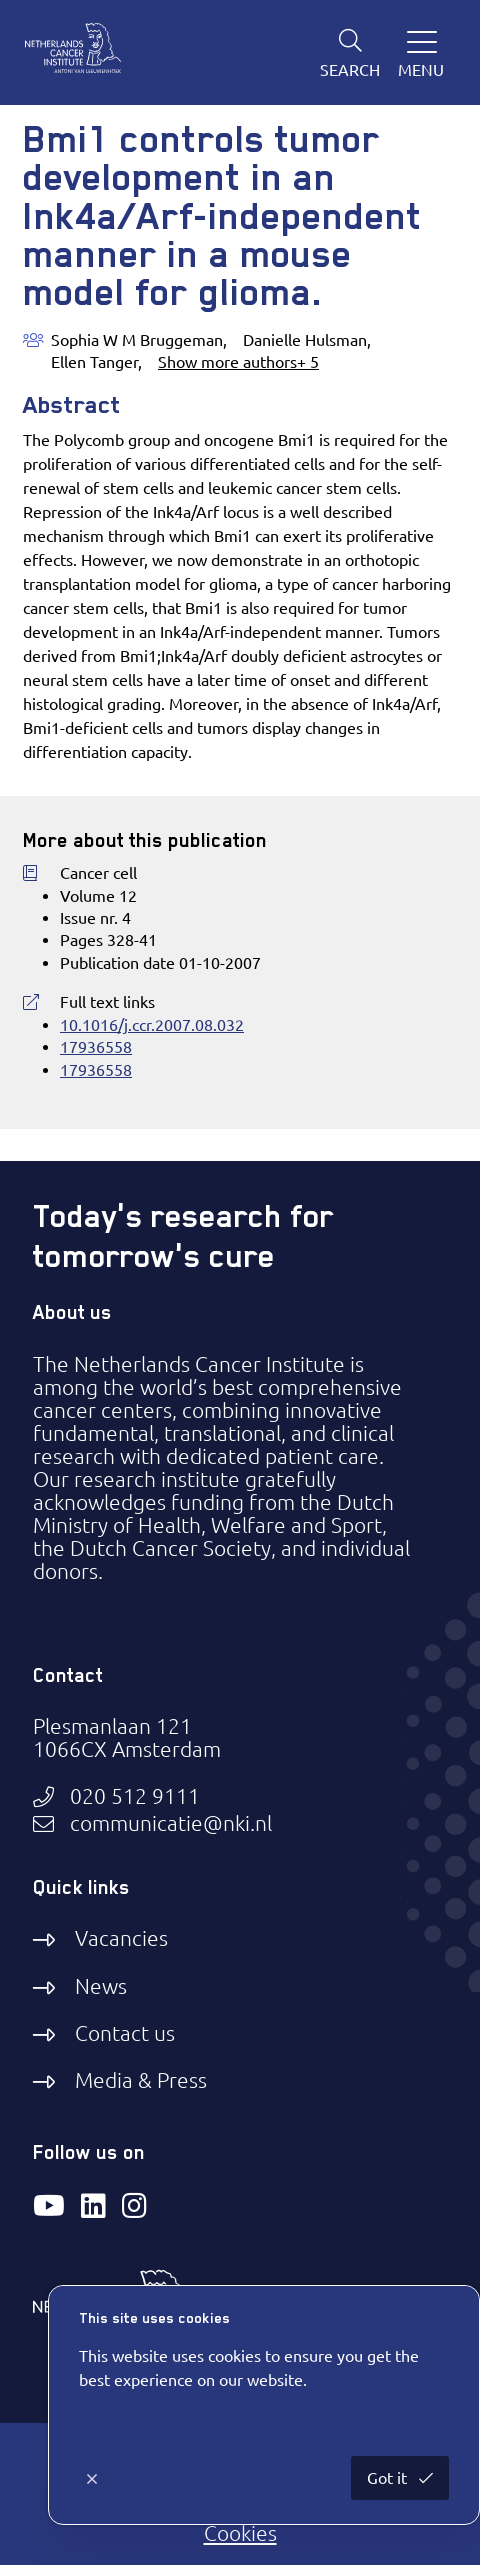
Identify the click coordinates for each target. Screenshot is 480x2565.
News (101, 1986)
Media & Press (141, 2080)
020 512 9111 (135, 1796)
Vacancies (121, 1938)
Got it (389, 2478)
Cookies (240, 2533)
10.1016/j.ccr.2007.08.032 (152, 1025)
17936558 (96, 1047)
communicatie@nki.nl (171, 1823)
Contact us (125, 2033)
